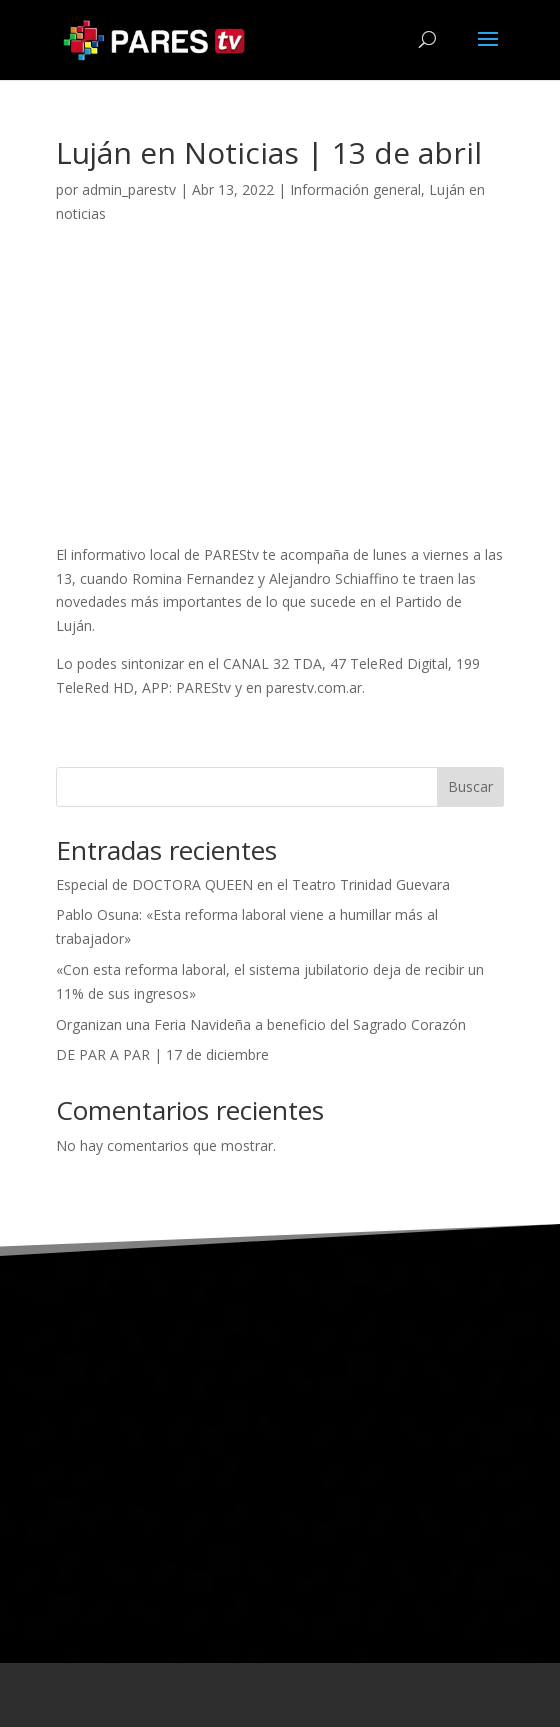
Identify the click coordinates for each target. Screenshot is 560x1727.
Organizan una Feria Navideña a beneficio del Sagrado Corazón (261, 1024)
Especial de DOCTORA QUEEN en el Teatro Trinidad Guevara (253, 884)
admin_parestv (129, 189)
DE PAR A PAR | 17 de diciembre (162, 1054)
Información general (355, 189)
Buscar (470, 786)
